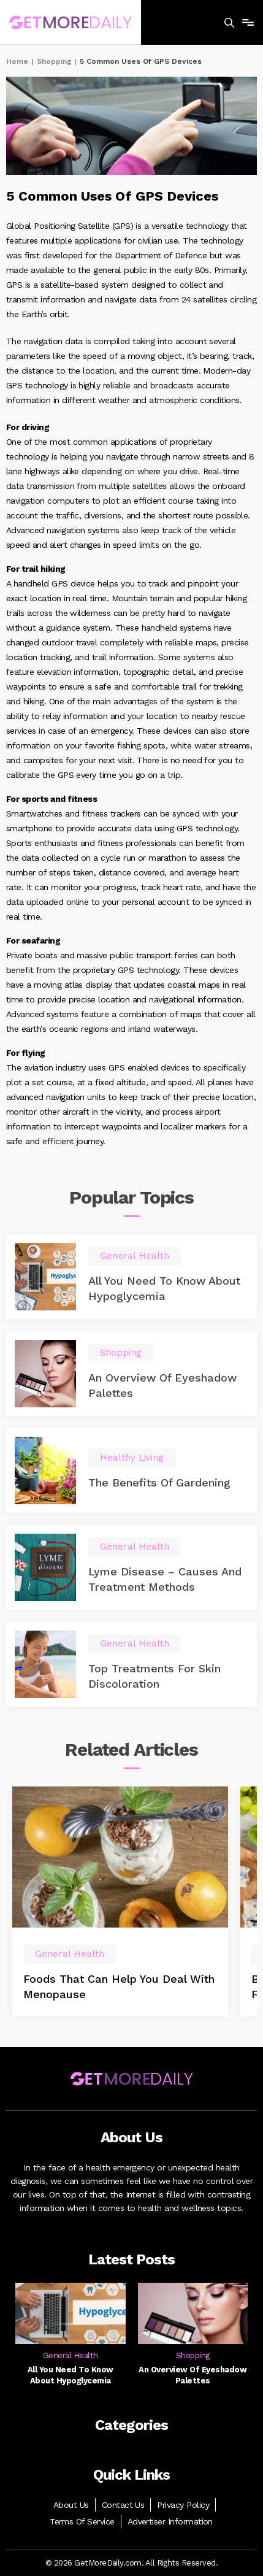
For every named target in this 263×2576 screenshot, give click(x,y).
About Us (71, 2505)
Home (17, 61)
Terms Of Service (82, 2521)
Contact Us (123, 2505)
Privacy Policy (183, 2505)
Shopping (54, 61)
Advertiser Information (170, 2521)
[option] (120, 1901)
